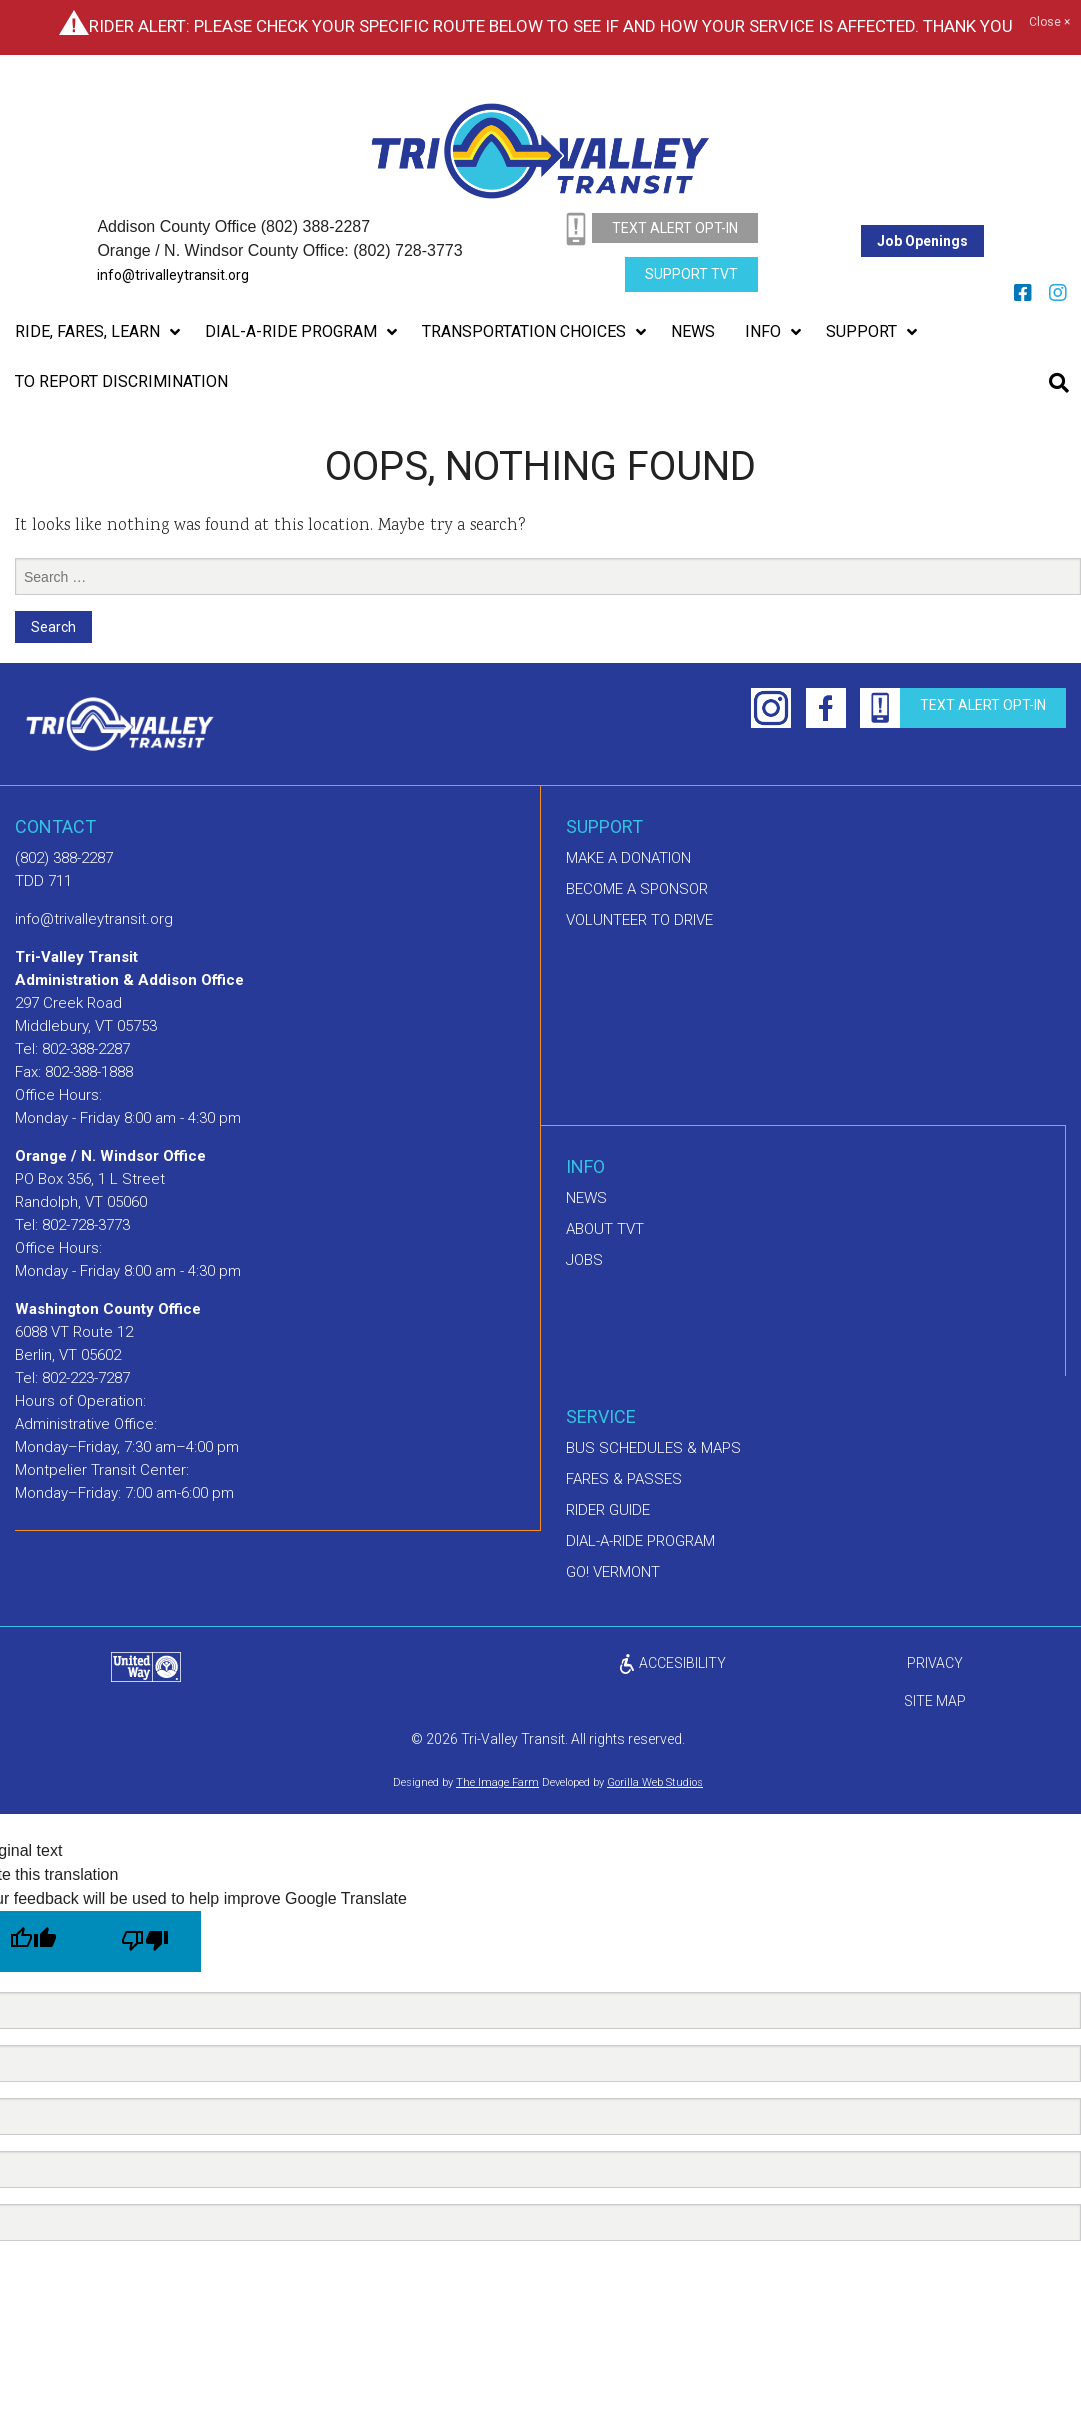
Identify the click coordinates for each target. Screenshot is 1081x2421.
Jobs (584, 1260)
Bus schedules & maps (653, 1448)
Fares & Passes (624, 1479)
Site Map (935, 1701)
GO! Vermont (613, 1572)
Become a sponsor (637, 889)
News (586, 1198)
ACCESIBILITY (672, 1663)
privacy (935, 1663)
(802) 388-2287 (64, 858)
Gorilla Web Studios (655, 1782)
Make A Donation (628, 858)
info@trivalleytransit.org (173, 275)
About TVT (605, 1229)
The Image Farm (497, 1782)
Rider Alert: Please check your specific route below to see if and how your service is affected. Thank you (551, 26)
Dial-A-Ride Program (640, 1541)
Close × (1049, 23)
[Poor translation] (145, 1941)
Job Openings (922, 241)
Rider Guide (608, 1510)
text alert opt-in (675, 228)
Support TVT (691, 274)
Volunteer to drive (639, 920)
